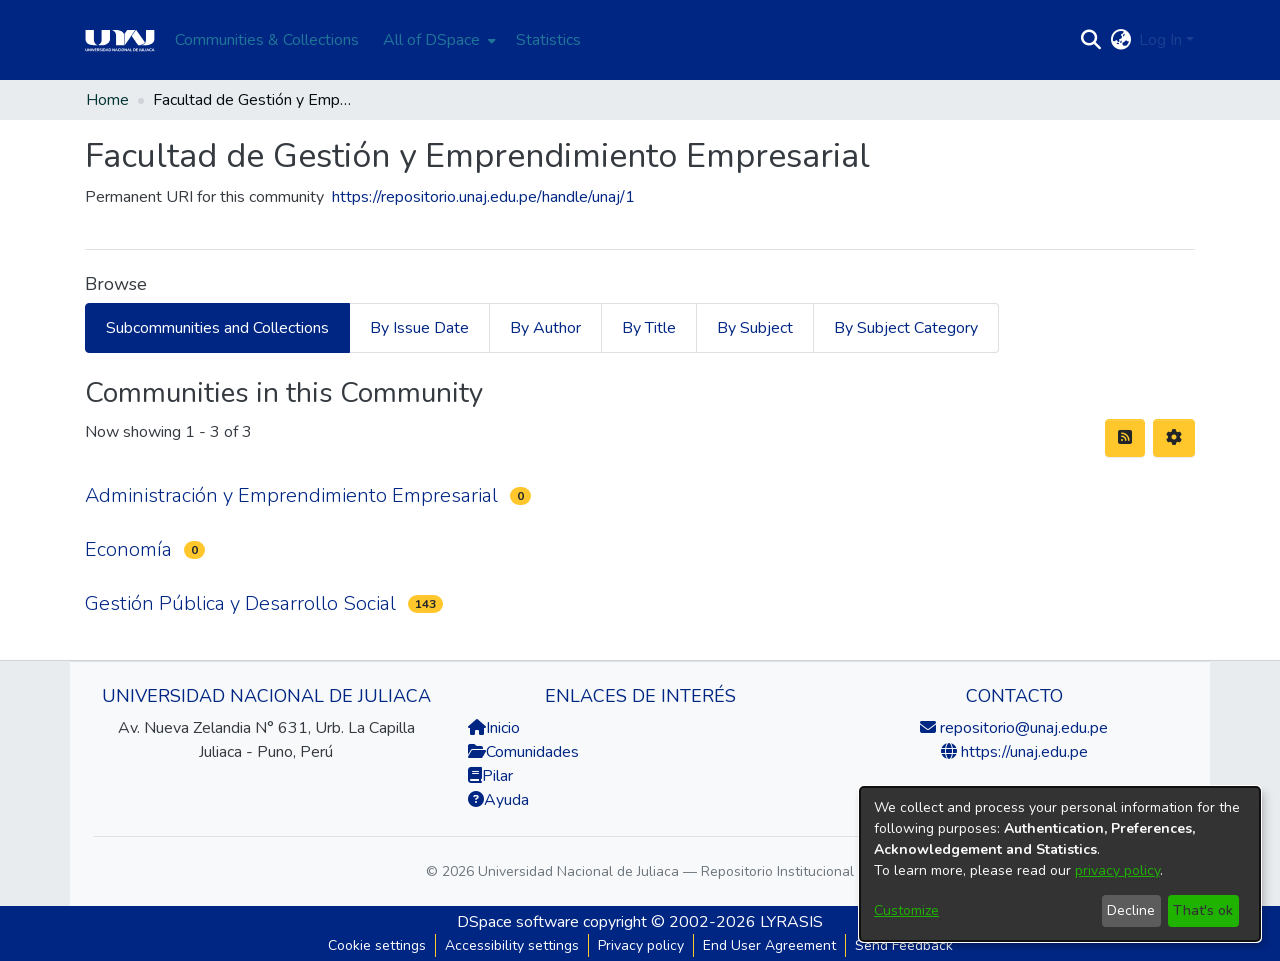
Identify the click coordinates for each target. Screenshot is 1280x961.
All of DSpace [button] (431, 40)
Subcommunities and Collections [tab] (217, 328)
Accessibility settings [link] (512, 945)
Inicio (494, 728)
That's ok (1203, 910)
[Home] (120, 40)
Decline (1131, 910)
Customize (906, 910)
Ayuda (498, 800)
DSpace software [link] (518, 922)
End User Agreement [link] (769, 945)
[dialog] (1060, 864)
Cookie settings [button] (377, 945)
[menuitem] (437, 40)
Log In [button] (1162, 40)
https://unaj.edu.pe (1022, 752)
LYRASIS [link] (791, 922)
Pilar (497, 776)
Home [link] (107, 100)
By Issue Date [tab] (419, 328)
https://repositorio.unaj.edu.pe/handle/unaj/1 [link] (483, 197)
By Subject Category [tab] (906, 328)
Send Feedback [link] (904, 945)
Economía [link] (128, 549)
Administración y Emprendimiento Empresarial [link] (291, 495)
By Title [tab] (649, 328)
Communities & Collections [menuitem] (267, 40)
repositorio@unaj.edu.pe (1022, 728)
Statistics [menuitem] (548, 40)
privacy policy (1117, 870)
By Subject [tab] (755, 328)
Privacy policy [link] (641, 945)
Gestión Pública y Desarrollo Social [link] (240, 603)
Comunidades (523, 752)
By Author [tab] (545, 328)
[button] (1090, 40)
